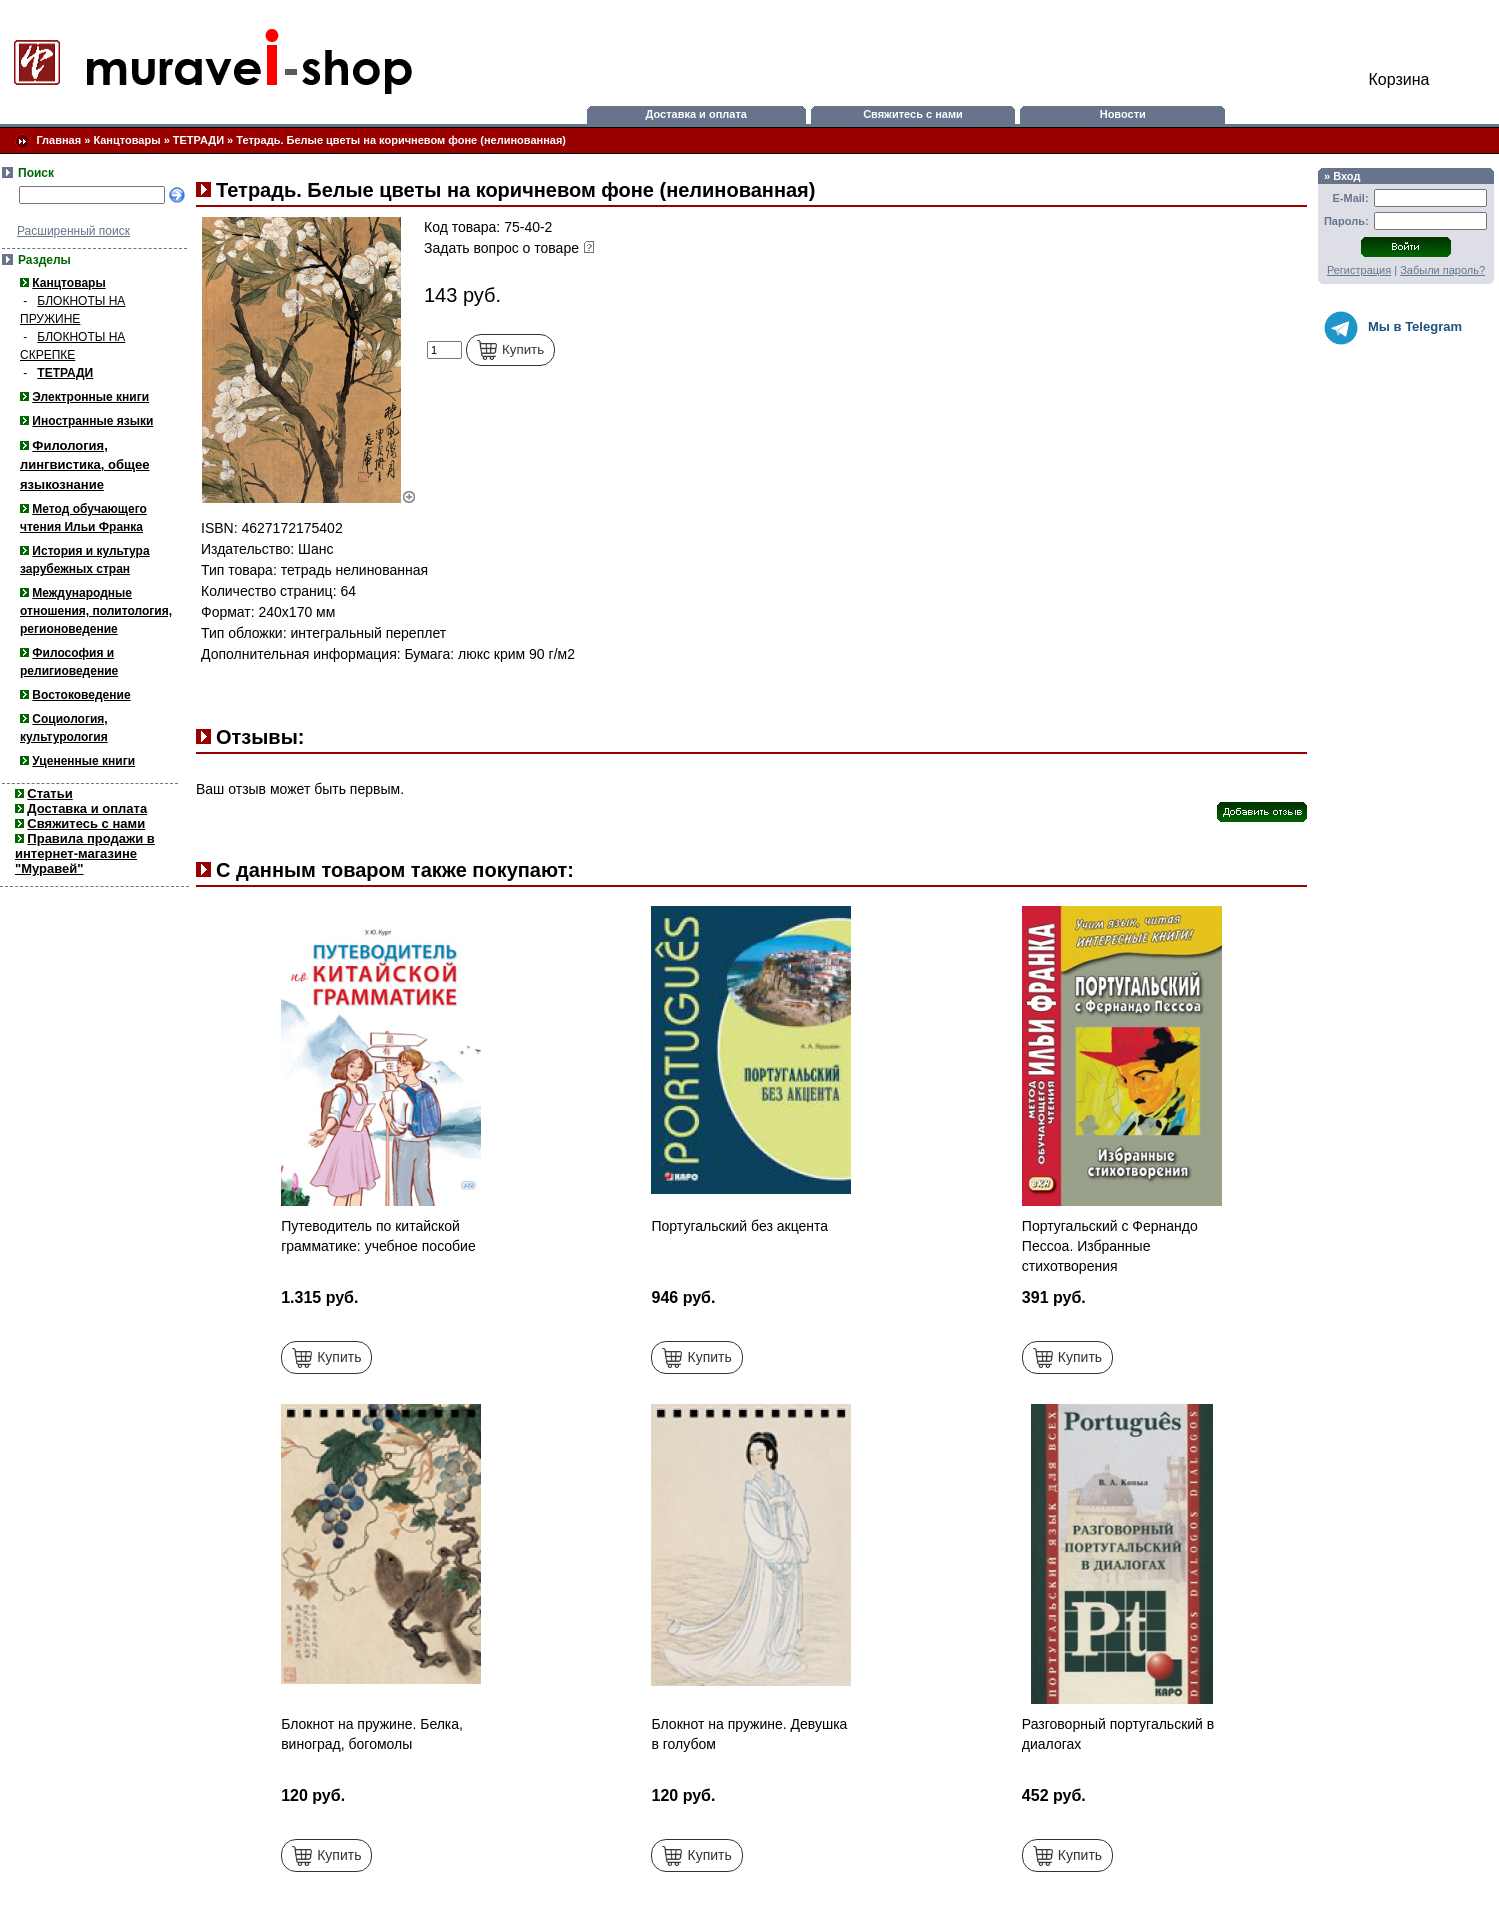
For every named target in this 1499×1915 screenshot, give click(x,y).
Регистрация (1359, 270)
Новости (1123, 114)
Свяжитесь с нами (913, 114)
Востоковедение (81, 695)
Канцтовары (126, 140)
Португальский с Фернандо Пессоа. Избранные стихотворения (1110, 1246)
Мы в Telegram (1393, 328)
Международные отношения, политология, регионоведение (96, 611)
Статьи (49, 793)
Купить (510, 350)
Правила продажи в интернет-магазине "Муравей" (85, 853)
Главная (58, 140)
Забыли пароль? (1442, 270)
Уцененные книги (83, 761)
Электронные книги (90, 397)
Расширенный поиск (73, 231)
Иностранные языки (92, 421)
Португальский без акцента (739, 1226)
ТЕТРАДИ (198, 140)
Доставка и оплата (695, 114)
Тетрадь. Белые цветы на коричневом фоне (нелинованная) (401, 140)
